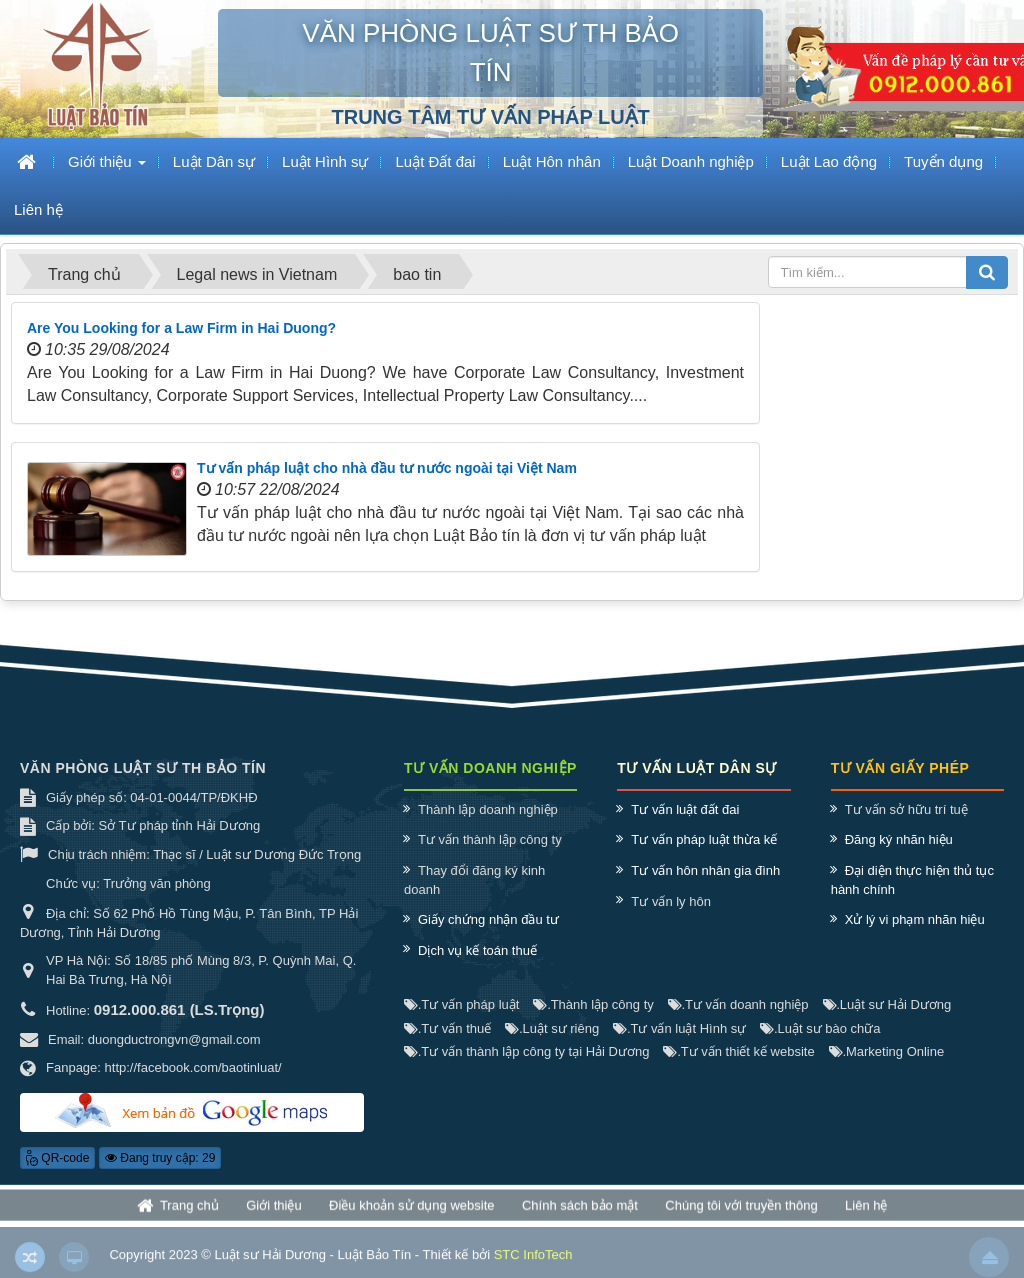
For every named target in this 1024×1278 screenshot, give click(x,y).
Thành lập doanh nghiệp (488, 809)
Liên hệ (866, 1211)
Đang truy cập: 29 (160, 1158)
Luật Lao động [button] (829, 161)
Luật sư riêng (552, 1028)
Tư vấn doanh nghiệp (738, 1004)
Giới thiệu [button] (107, 167)
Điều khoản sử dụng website (411, 1211)
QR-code (57, 1158)
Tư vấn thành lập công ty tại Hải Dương (526, 1051)
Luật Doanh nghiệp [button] (691, 161)
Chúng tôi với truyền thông (741, 1211)
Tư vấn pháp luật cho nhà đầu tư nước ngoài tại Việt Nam (387, 468)
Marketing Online (887, 1051)
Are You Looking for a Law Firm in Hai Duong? (181, 328)
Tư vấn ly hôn (671, 901)
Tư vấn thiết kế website (738, 1051)
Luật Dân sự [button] (214, 161)
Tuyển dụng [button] (943, 161)
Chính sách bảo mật (580, 1211)
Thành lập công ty (593, 1004)
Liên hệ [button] (38, 209)
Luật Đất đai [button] (435, 161)
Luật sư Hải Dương (887, 1004)
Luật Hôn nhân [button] (552, 161)
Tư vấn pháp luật (461, 1004)
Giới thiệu (273, 1211)
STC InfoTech (533, 1263)
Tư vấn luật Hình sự (679, 1028)
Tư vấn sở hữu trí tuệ (906, 809)
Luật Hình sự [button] (325, 161)
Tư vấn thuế (447, 1028)
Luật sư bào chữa (820, 1028)
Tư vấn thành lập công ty (490, 839)
